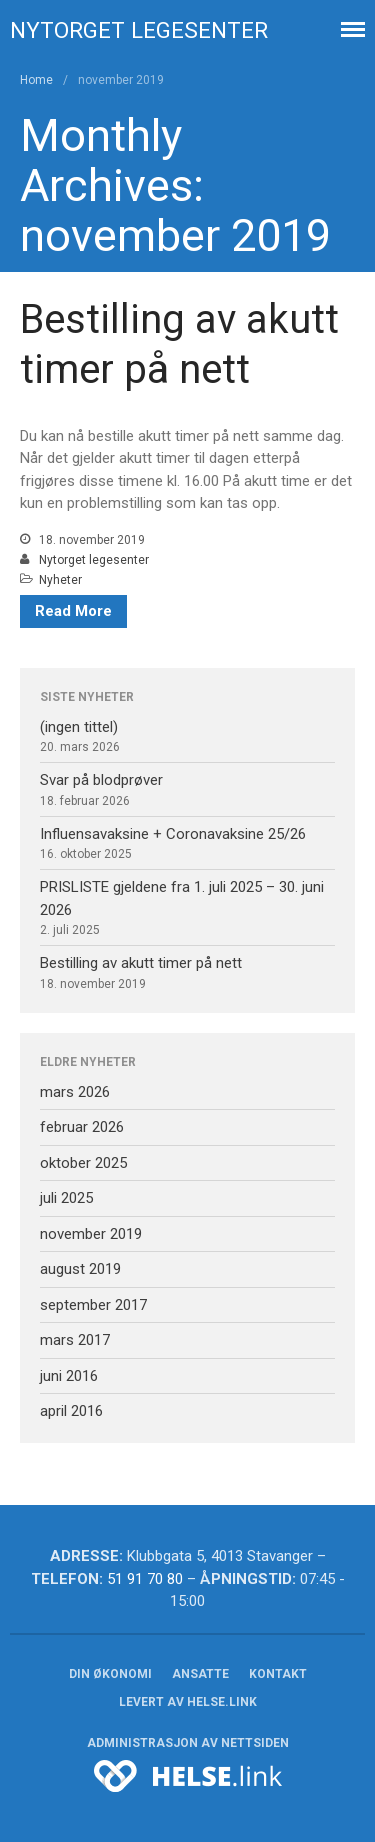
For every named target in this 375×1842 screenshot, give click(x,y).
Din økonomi (110, 1674)
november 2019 (91, 1234)
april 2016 (71, 1411)
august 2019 (80, 1269)
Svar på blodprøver (101, 780)
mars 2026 (75, 1092)
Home (36, 80)
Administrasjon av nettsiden (188, 1743)
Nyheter (60, 580)
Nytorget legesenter (139, 30)
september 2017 (93, 1305)
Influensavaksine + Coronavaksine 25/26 (173, 834)
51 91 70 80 (145, 1579)
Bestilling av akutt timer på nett (141, 963)
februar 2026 (82, 1127)
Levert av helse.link (188, 1702)
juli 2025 (66, 1198)
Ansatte (200, 1674)
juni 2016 (69, 1376)
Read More (73, 611)
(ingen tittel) (79, 727)
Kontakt (278, 1674)
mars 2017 (75, 1340)
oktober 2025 (83, 1163)
